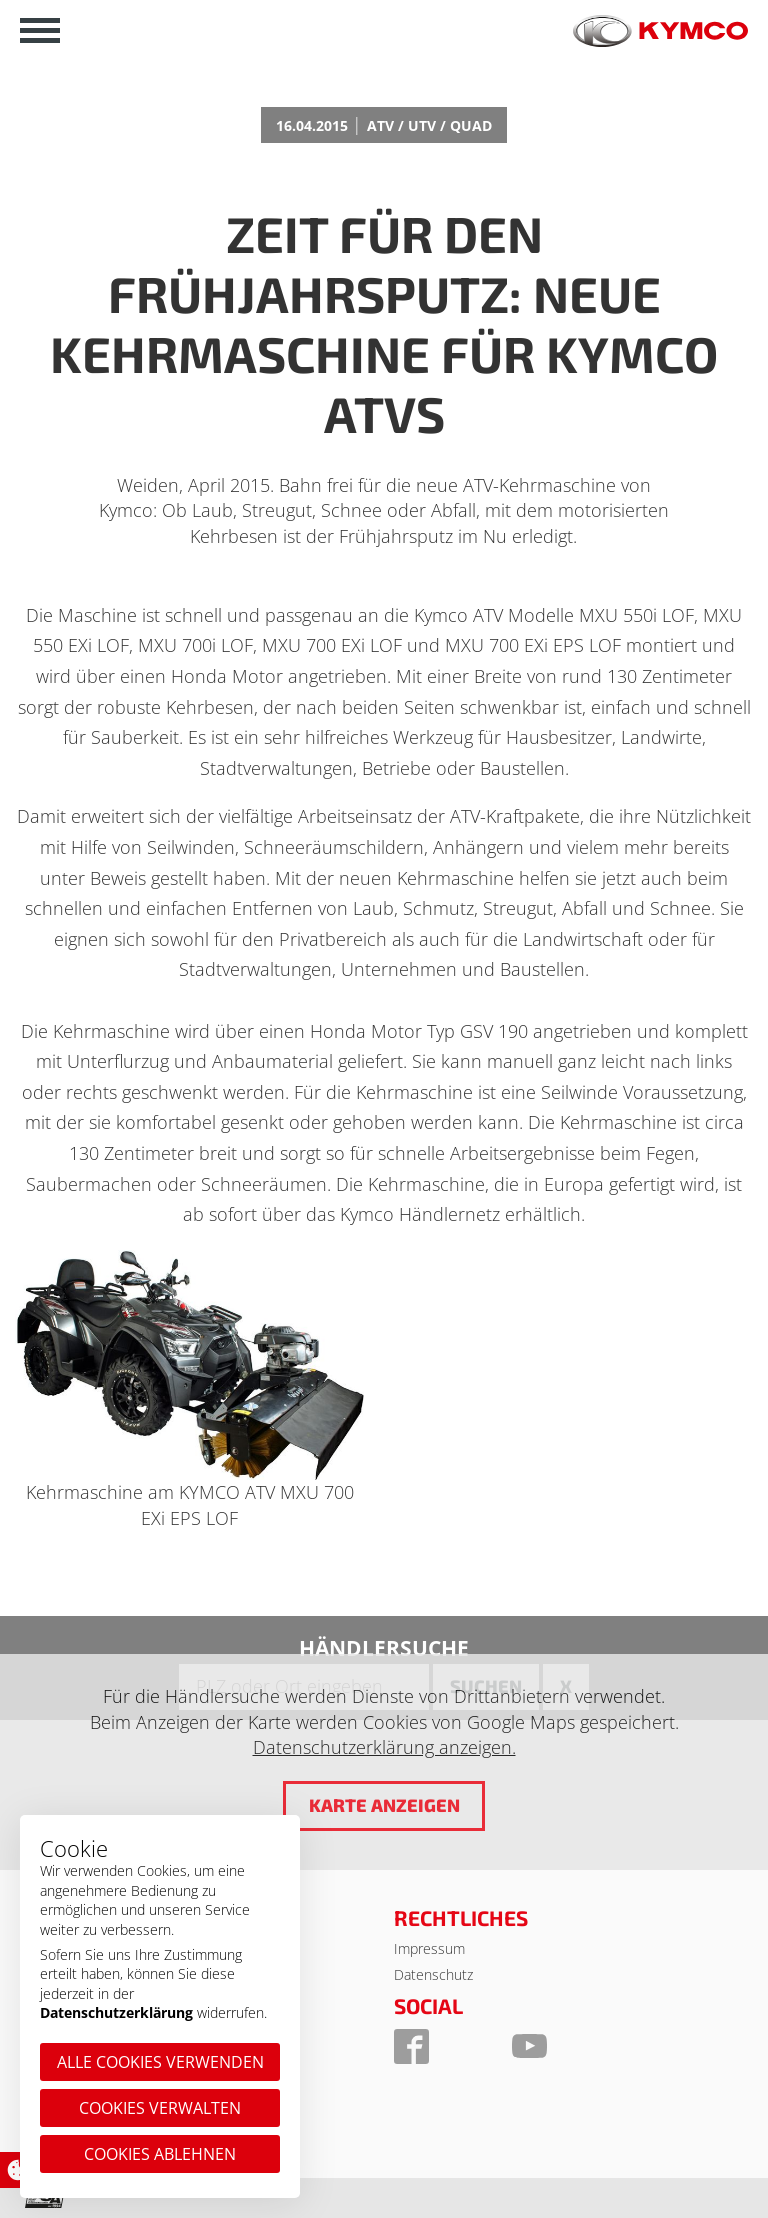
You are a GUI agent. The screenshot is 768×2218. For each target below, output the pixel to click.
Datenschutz (433, 1974)
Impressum (429, 1948)
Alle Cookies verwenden (160, 2062)
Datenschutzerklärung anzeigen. (384, 1747)
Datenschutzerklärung (116, 2012)
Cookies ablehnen (160, 2154)
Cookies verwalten (160, 2108)
